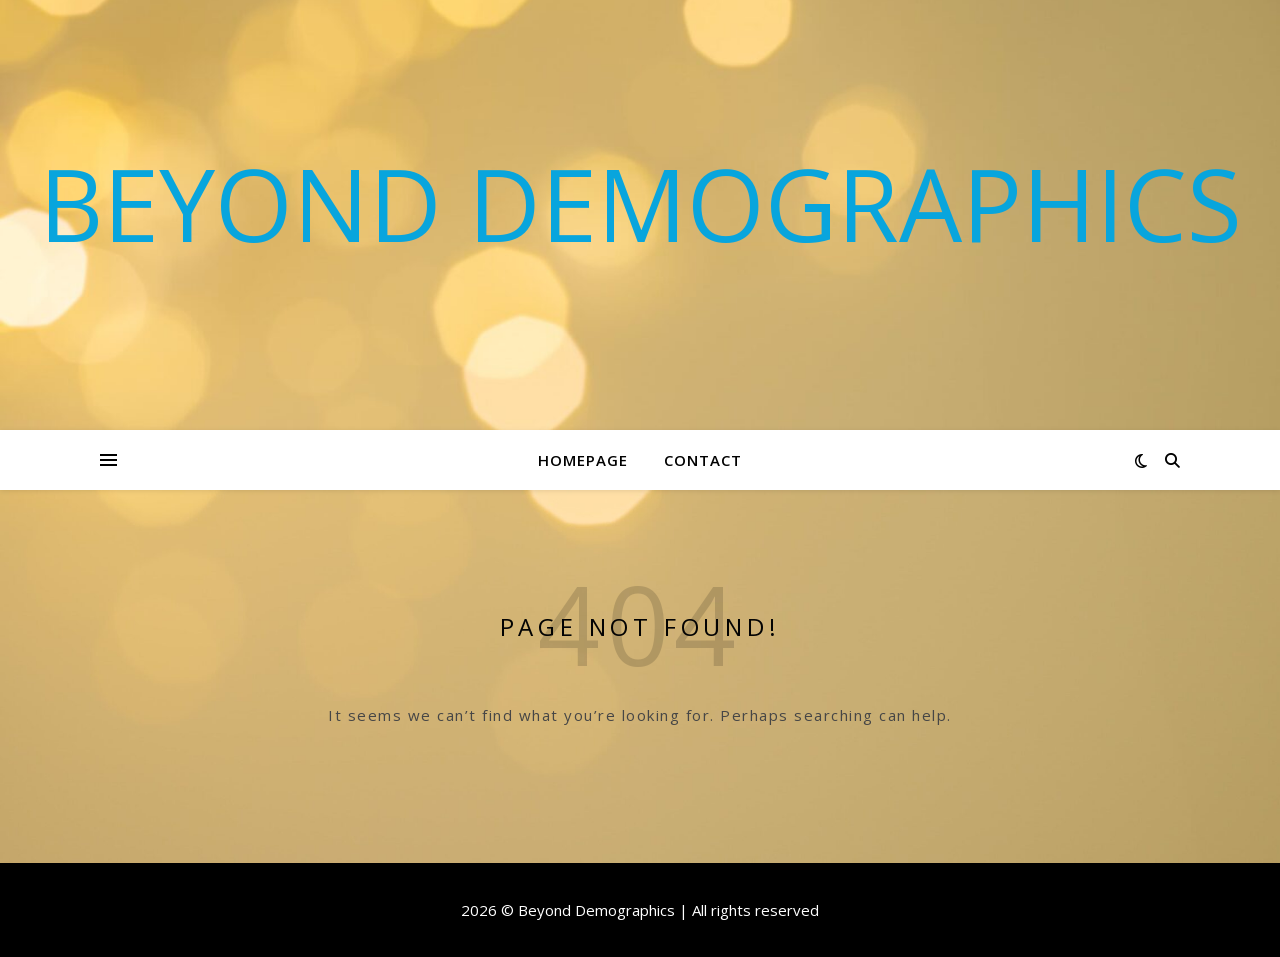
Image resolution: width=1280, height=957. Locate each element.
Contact (703, 460)
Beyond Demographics (640, 203)
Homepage (583, 460)
